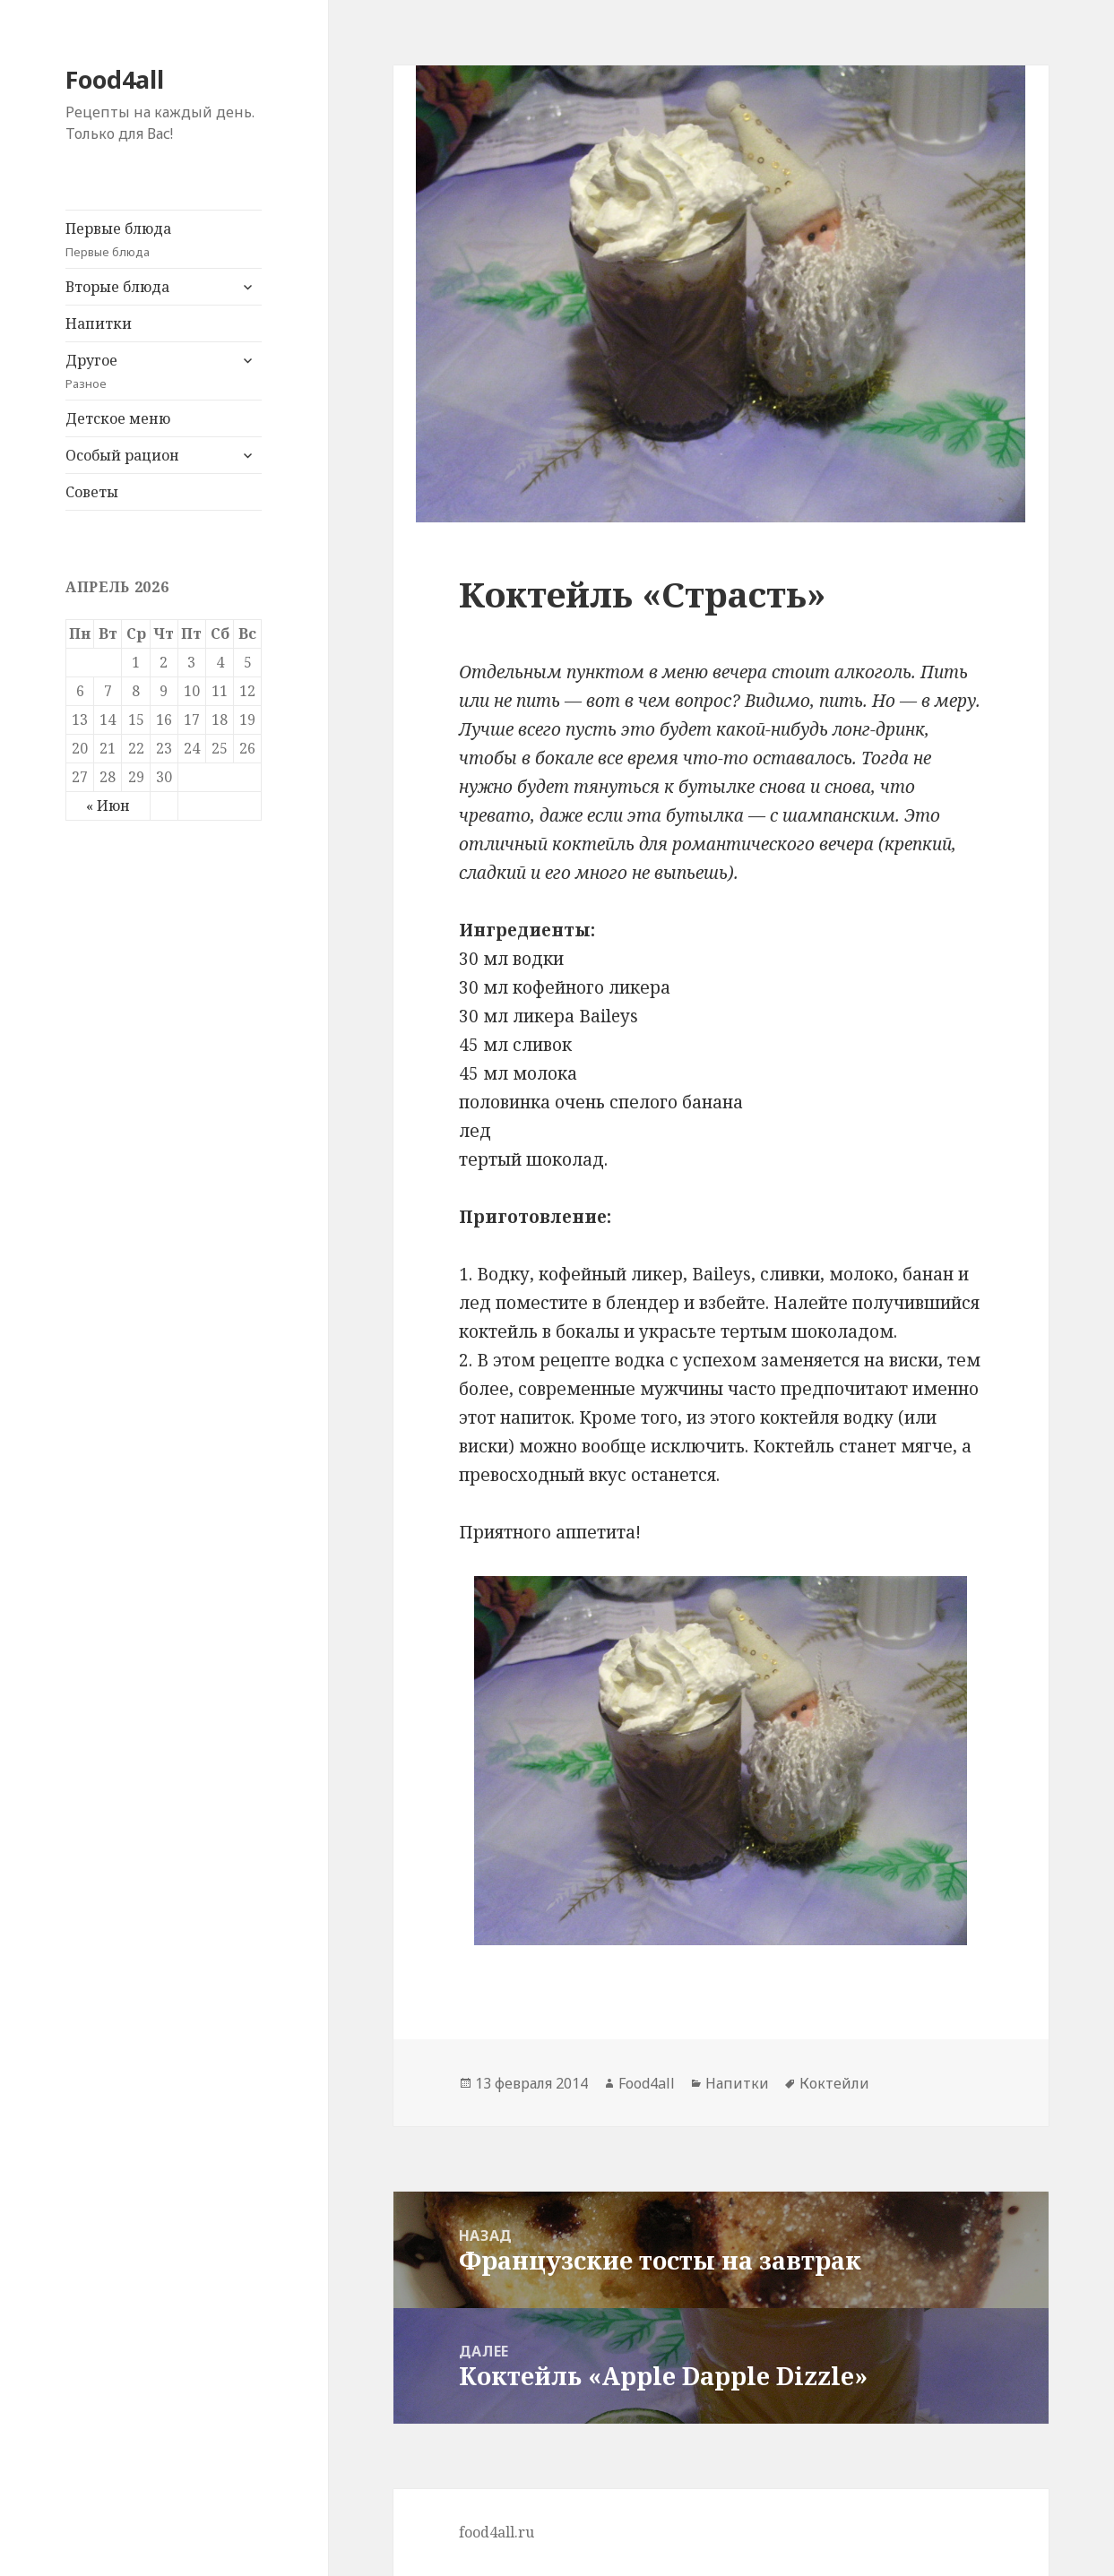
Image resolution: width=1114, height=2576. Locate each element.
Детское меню (117, 418)
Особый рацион (122, 455)
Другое (146, 371)
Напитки (98, 323)
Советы (91, 492)
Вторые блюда (117, 287)
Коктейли (834, 2083)
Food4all (114, 79)
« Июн (108, 805)
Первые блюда (163, 240)
